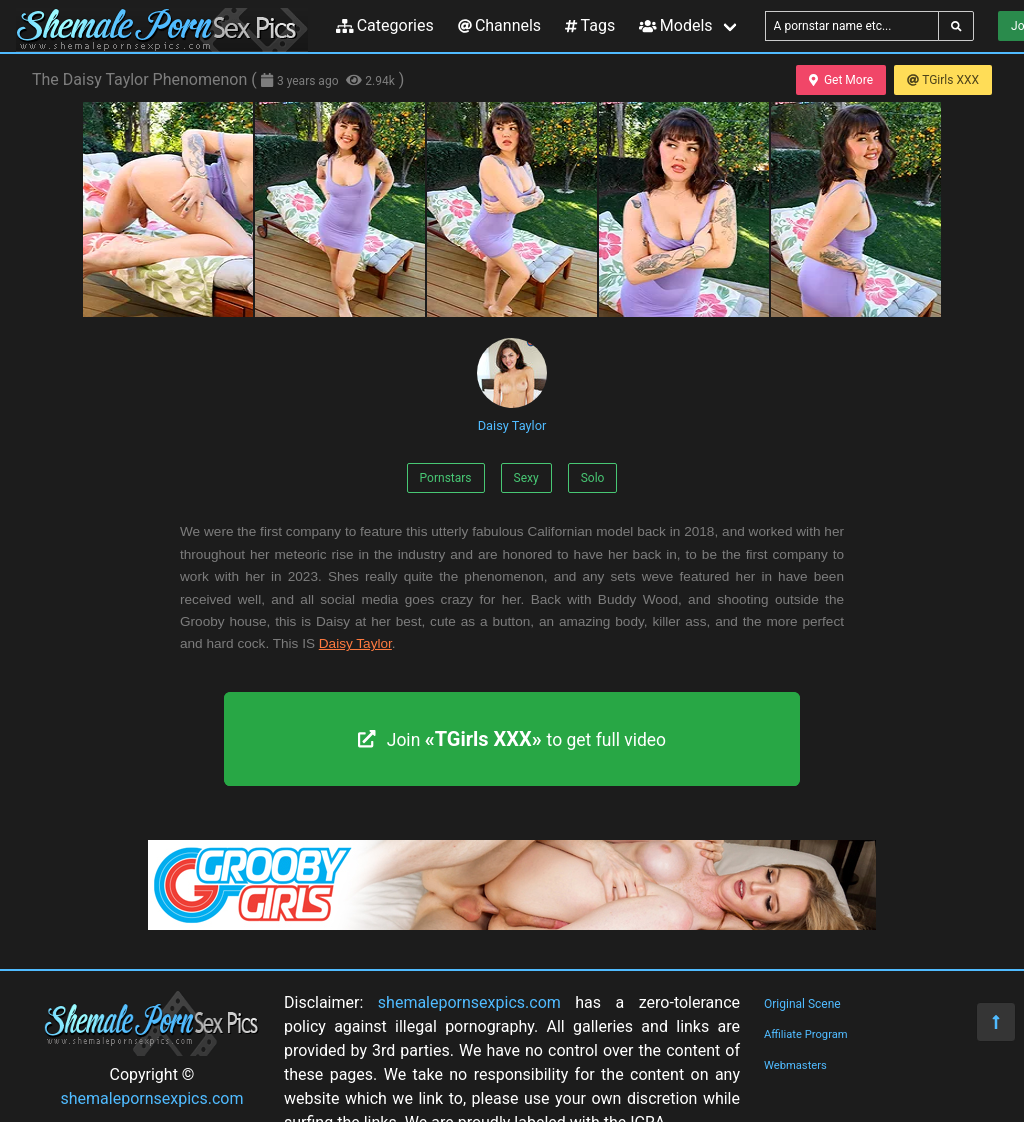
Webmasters (795, 1065)
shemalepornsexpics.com (152, 1098)
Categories (385, 25)
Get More (841, 80)
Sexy (526, 478)
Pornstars (446, 478)
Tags (590, 25)
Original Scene (802, 1004)
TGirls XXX (943, 80)
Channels (499, 25)
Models (675, 25)
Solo (593, 478)
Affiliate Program (806, 1034)
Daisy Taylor (512, 385)
